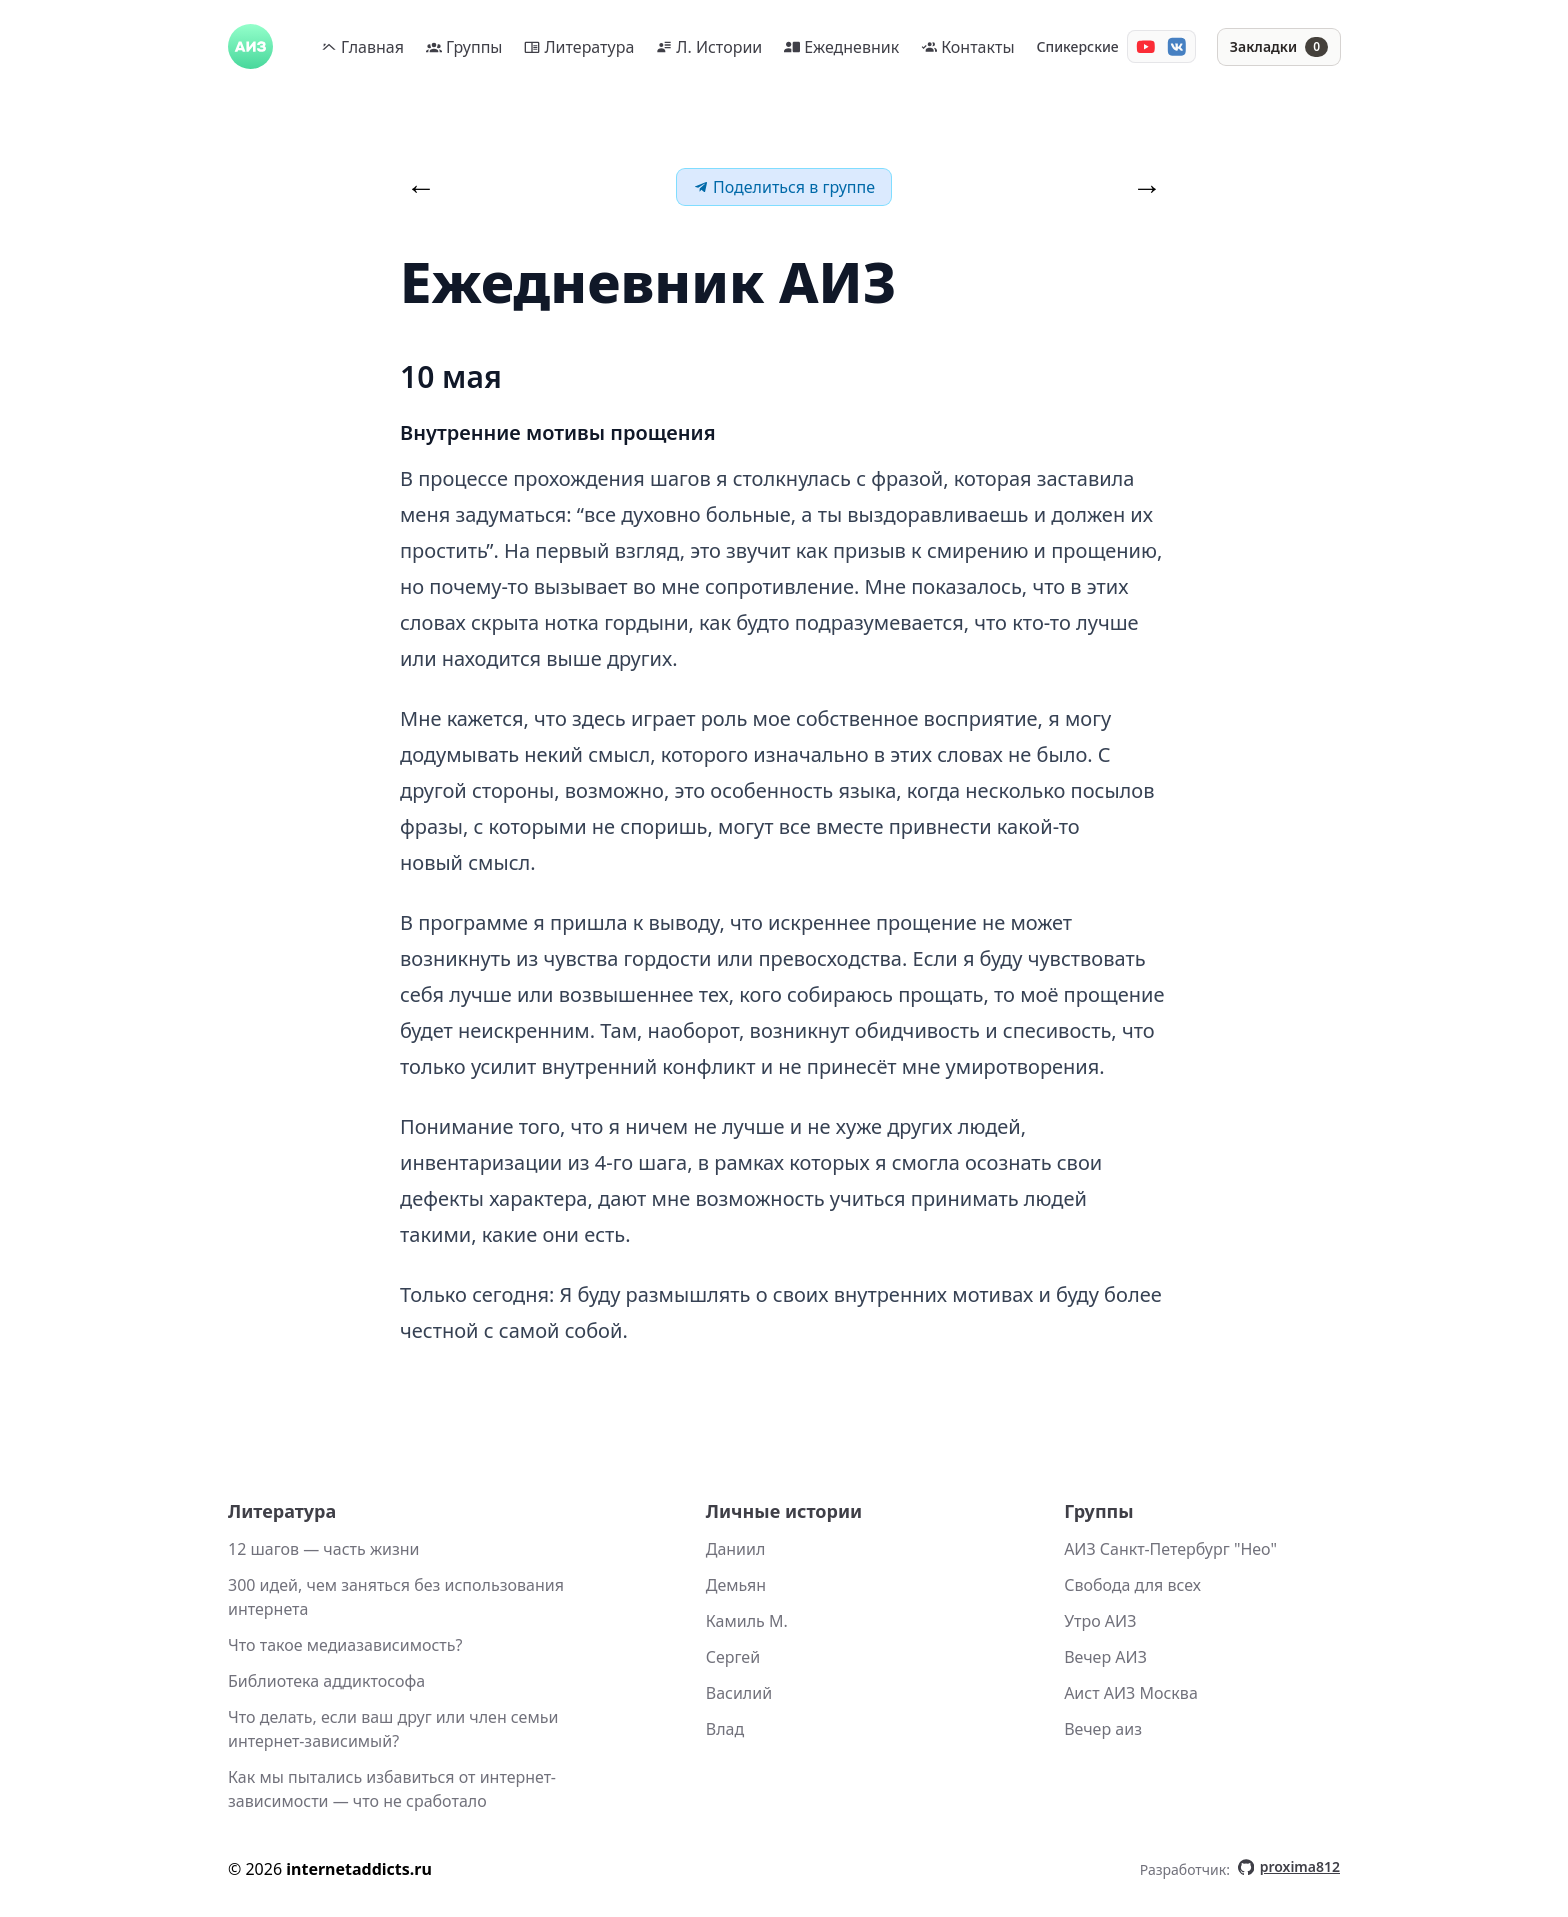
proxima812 (1289, 1866)
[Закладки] (1279, 47)
